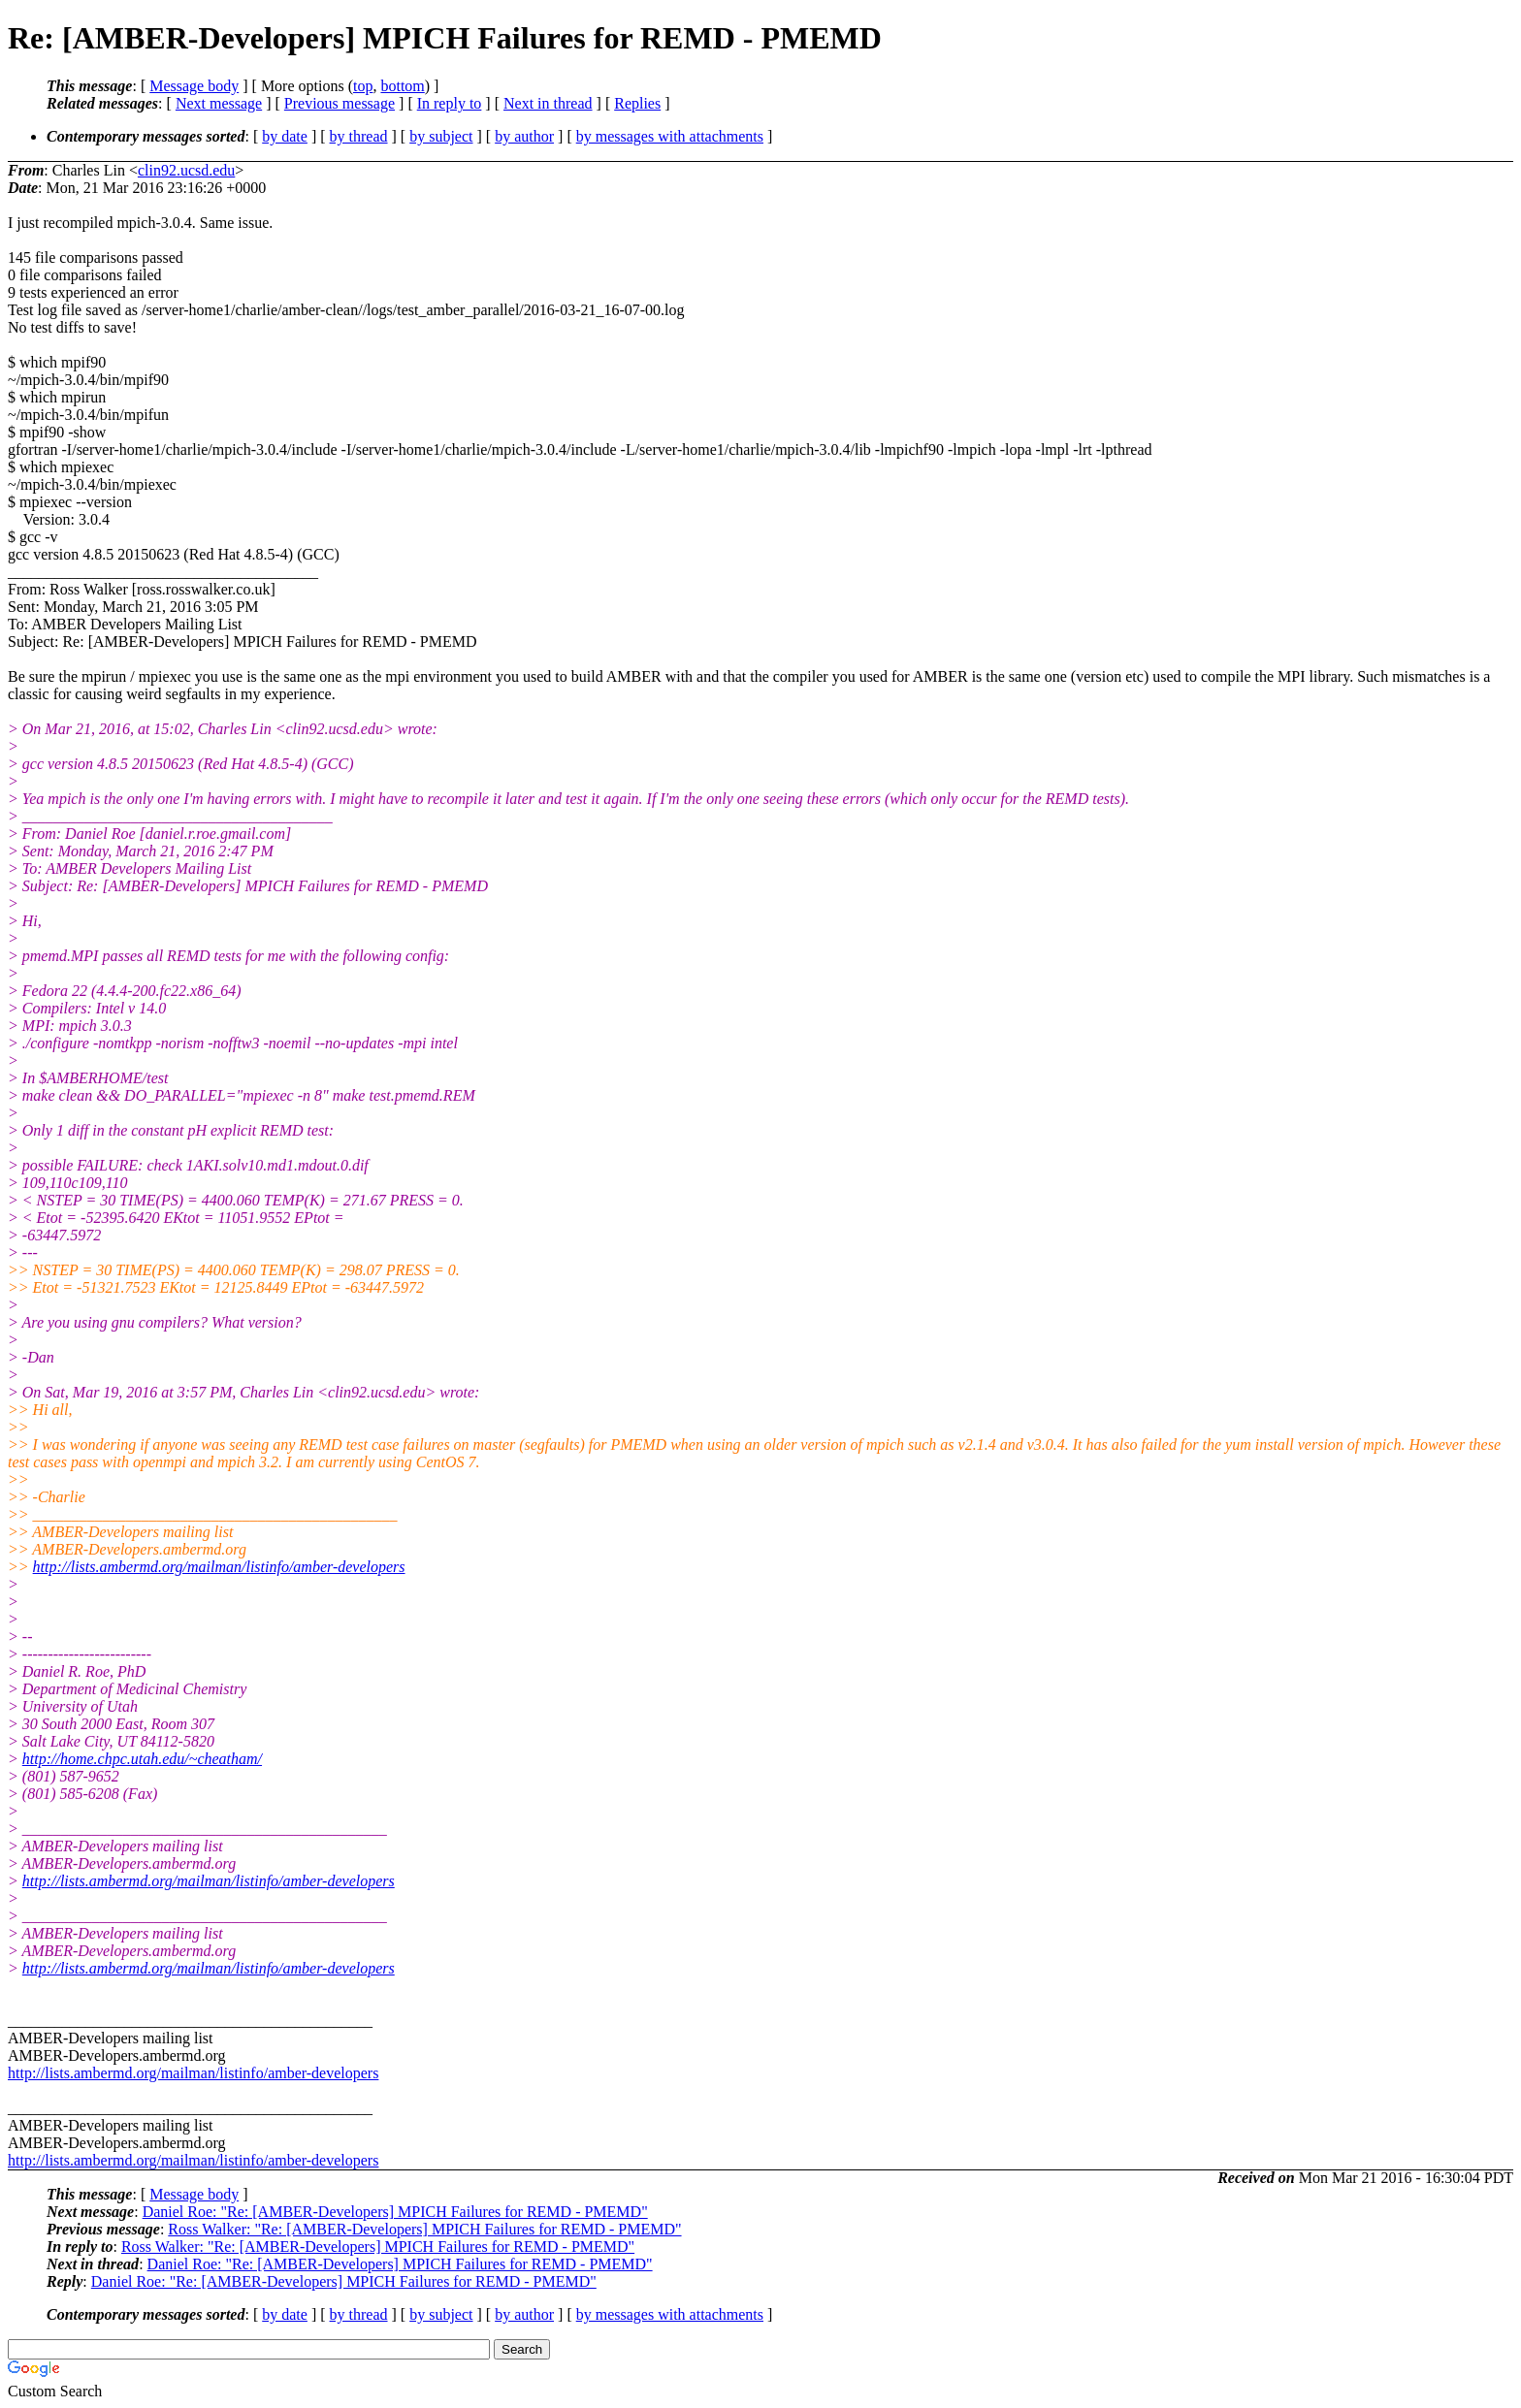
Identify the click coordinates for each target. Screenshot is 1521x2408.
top (362, 86)
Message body (194, 86)
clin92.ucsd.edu (186, 170)
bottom (402, 86)
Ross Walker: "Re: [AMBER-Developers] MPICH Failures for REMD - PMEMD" (424, 2229)
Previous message (339, 103)
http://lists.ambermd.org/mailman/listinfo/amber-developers (219, 1566)
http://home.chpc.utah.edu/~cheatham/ (142, 1758)
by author (524, 136)
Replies (637, 103)
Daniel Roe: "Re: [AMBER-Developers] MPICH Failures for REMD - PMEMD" (395, 2211)
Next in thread (548, 103)
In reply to (449, 103)
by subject (440, 136)
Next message (219, 103)
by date (284, 136)
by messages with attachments (669, 136)
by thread (359, 136)
